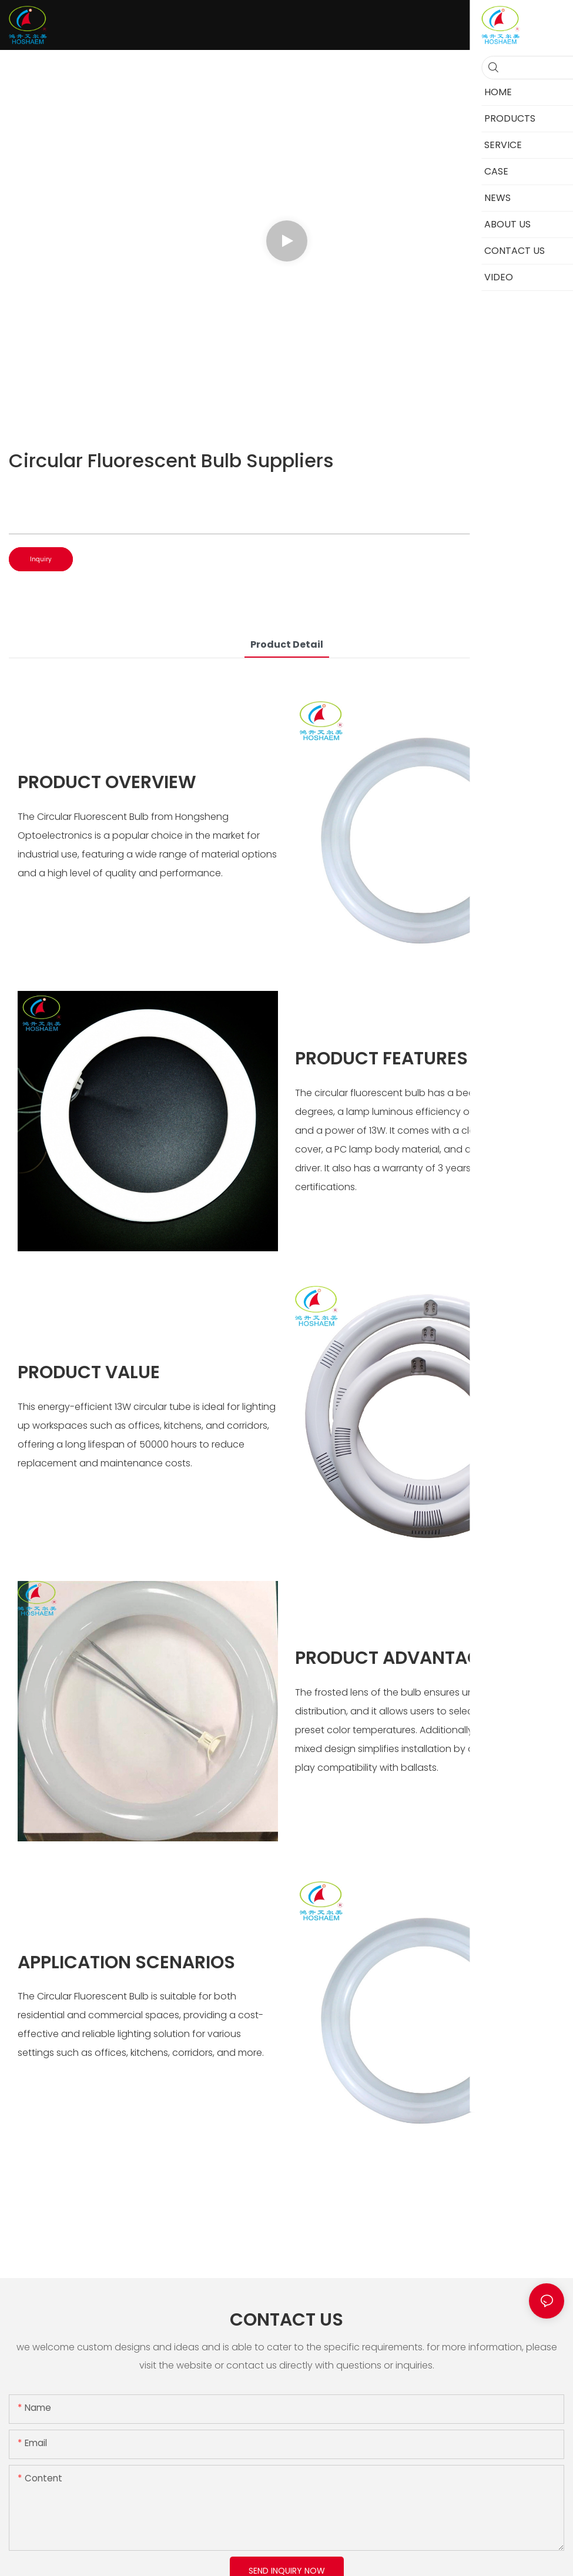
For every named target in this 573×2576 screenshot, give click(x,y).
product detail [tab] (286, 644)
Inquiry (41, 559)
